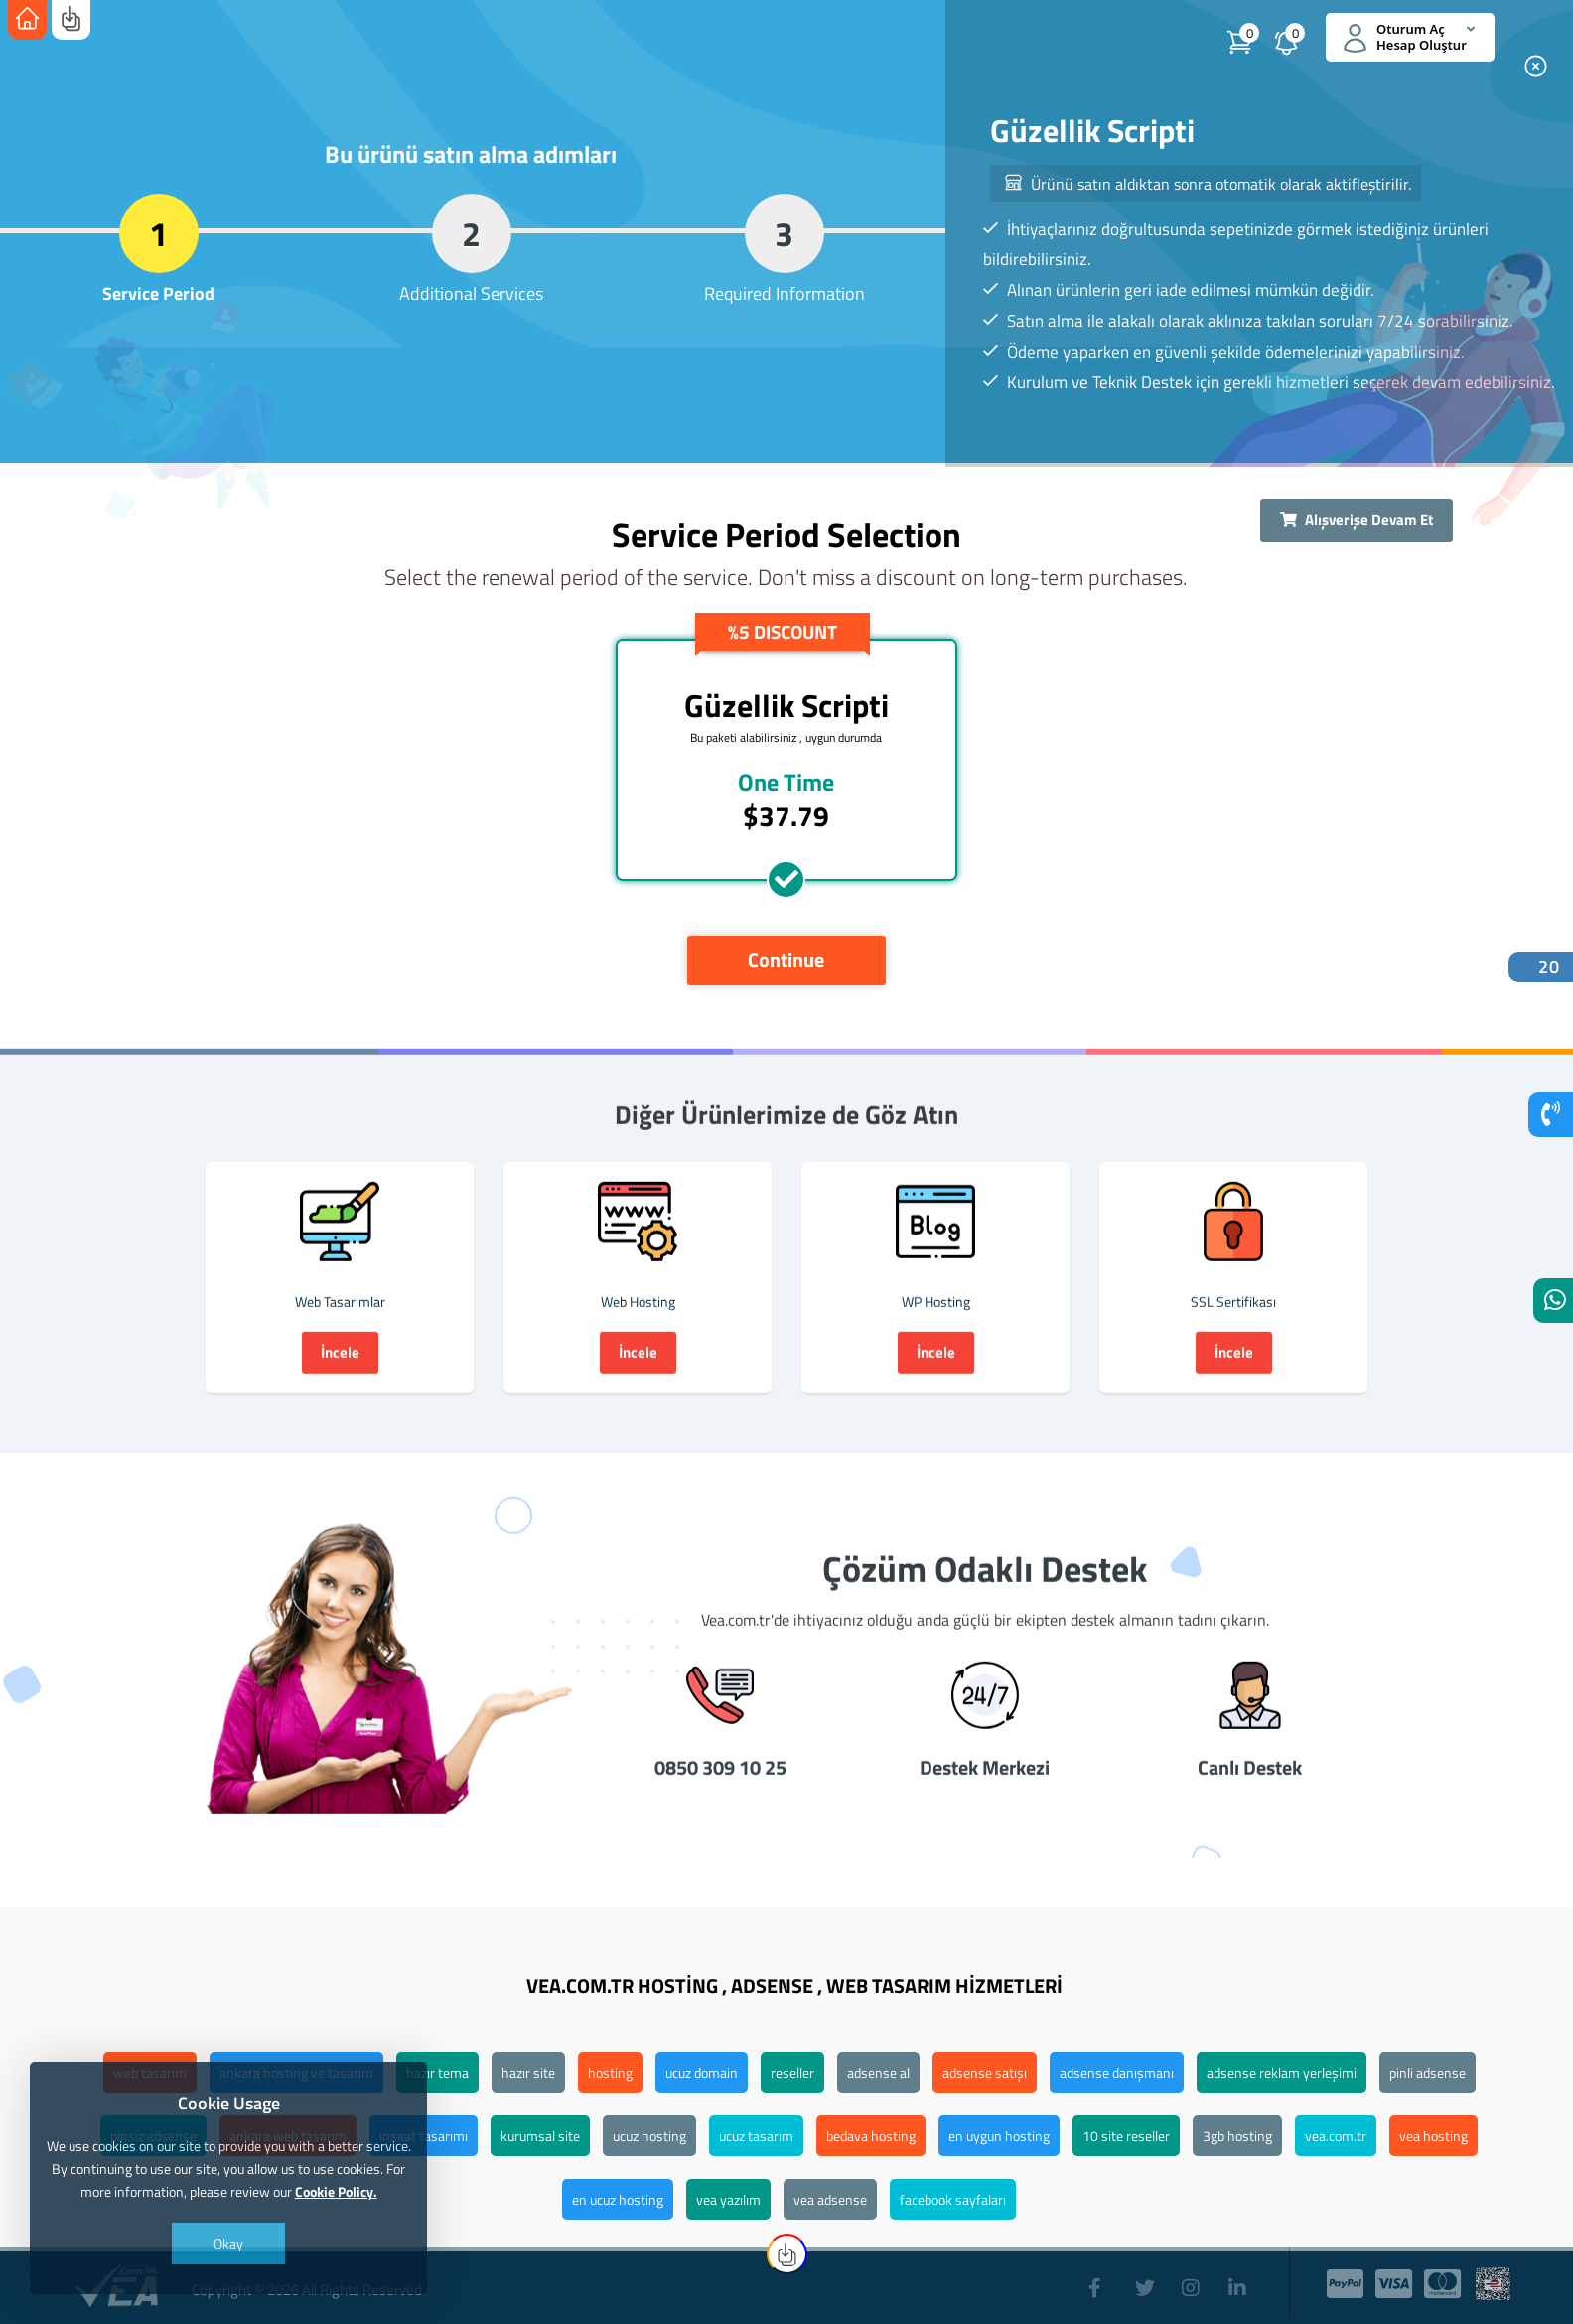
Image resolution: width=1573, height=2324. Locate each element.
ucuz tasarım (756, 2135)
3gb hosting (1237, 2135)
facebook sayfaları (953, 2199)
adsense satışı (984, 2072)
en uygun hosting (999, 2135)
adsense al (878, 2072)
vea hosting (1433, 2135)
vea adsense (830, 2199)
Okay (228, 2243)
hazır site (528, 2072)
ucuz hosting (649, 2135)
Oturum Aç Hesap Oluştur (1409, 37)
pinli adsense (1427, 2072)
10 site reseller (1126, 2135)
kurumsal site (540, 2135)
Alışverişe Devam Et (1356, 519)
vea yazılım (728, 2199)
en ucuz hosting (617, 2199)
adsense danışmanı (1117, 2072)
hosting (610, 2072)
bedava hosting (871, 2135)
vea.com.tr (1335, 2135)
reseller (792, 2072)
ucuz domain (701, 2072)
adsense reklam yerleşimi (1282, 2072)
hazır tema (437, 2072)
